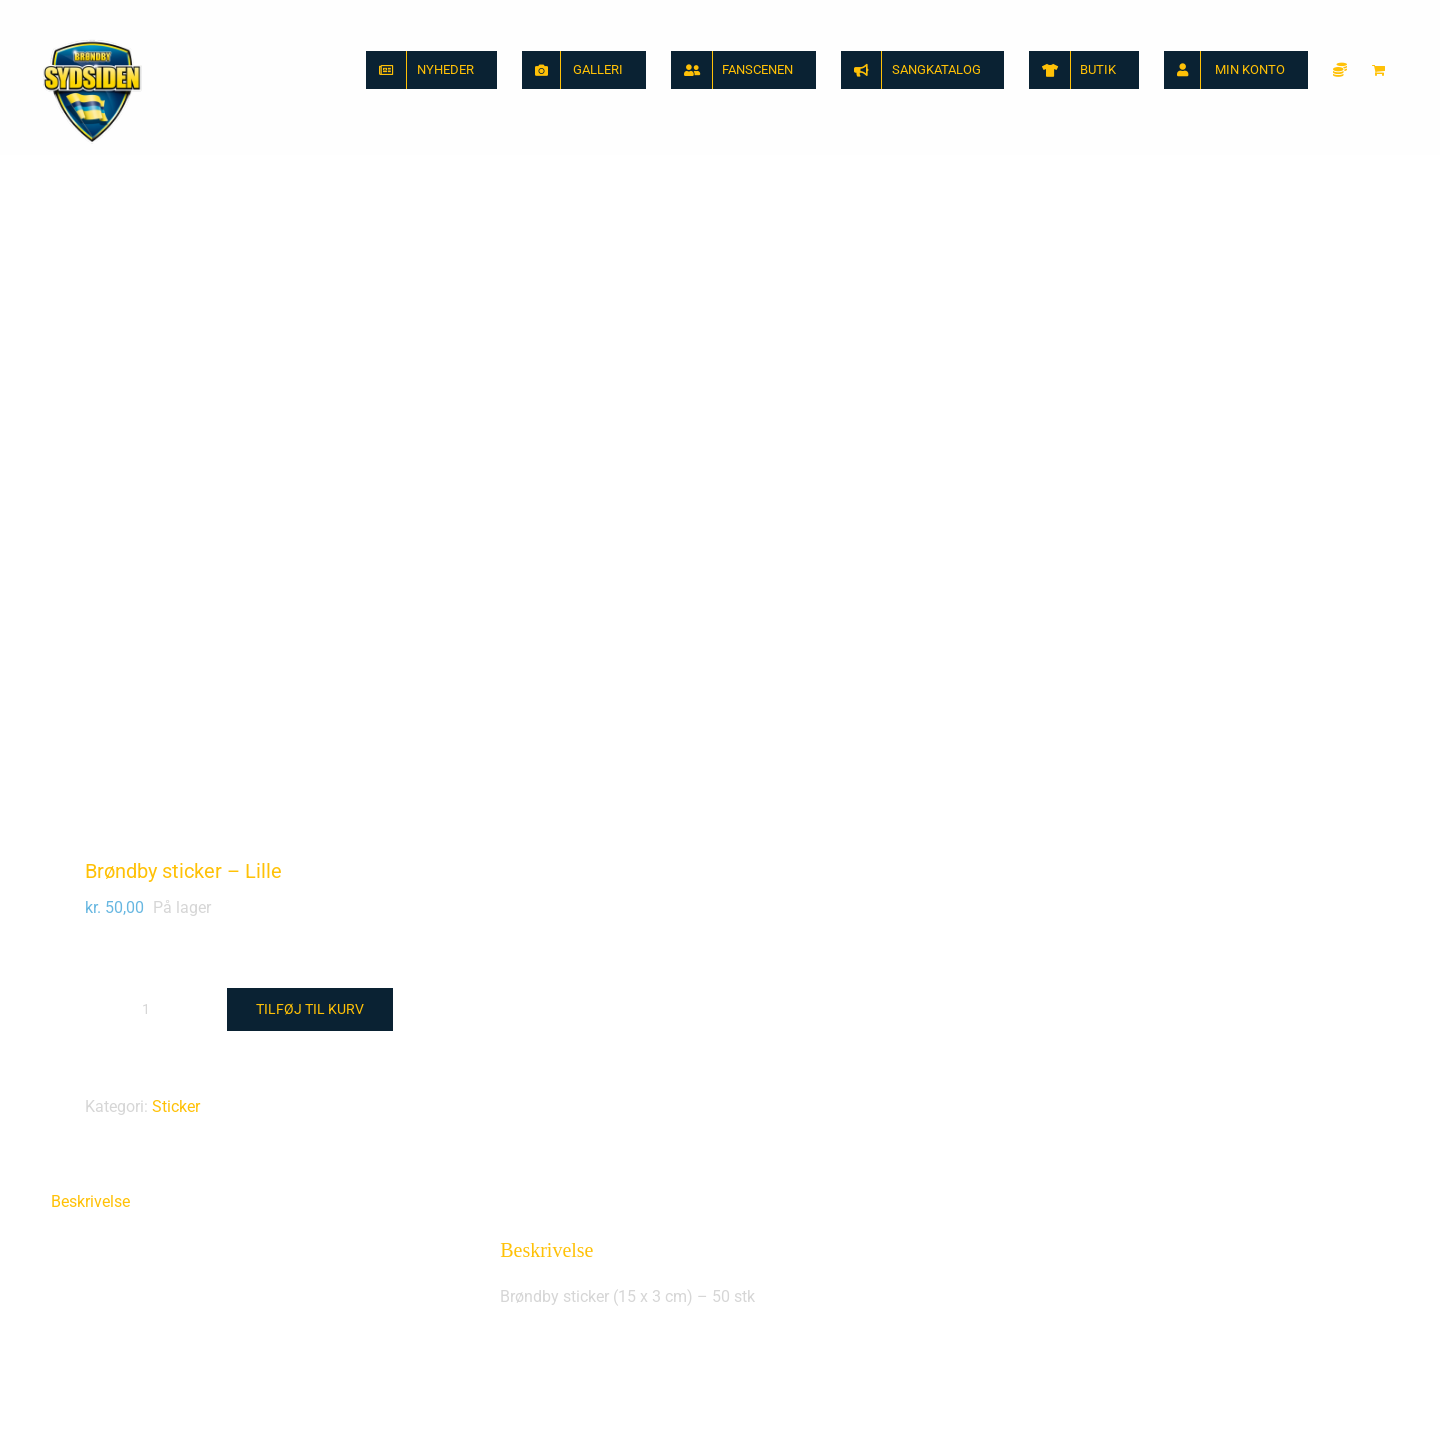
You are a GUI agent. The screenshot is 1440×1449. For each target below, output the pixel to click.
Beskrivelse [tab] (90, 563)
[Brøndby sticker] (1070, 1109)
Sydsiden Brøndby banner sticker (165, 1392)
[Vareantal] (146, 371)
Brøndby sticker (803, 1392)
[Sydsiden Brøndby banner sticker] (370, 1109)
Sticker (176, 468)
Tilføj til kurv (310, 371)
